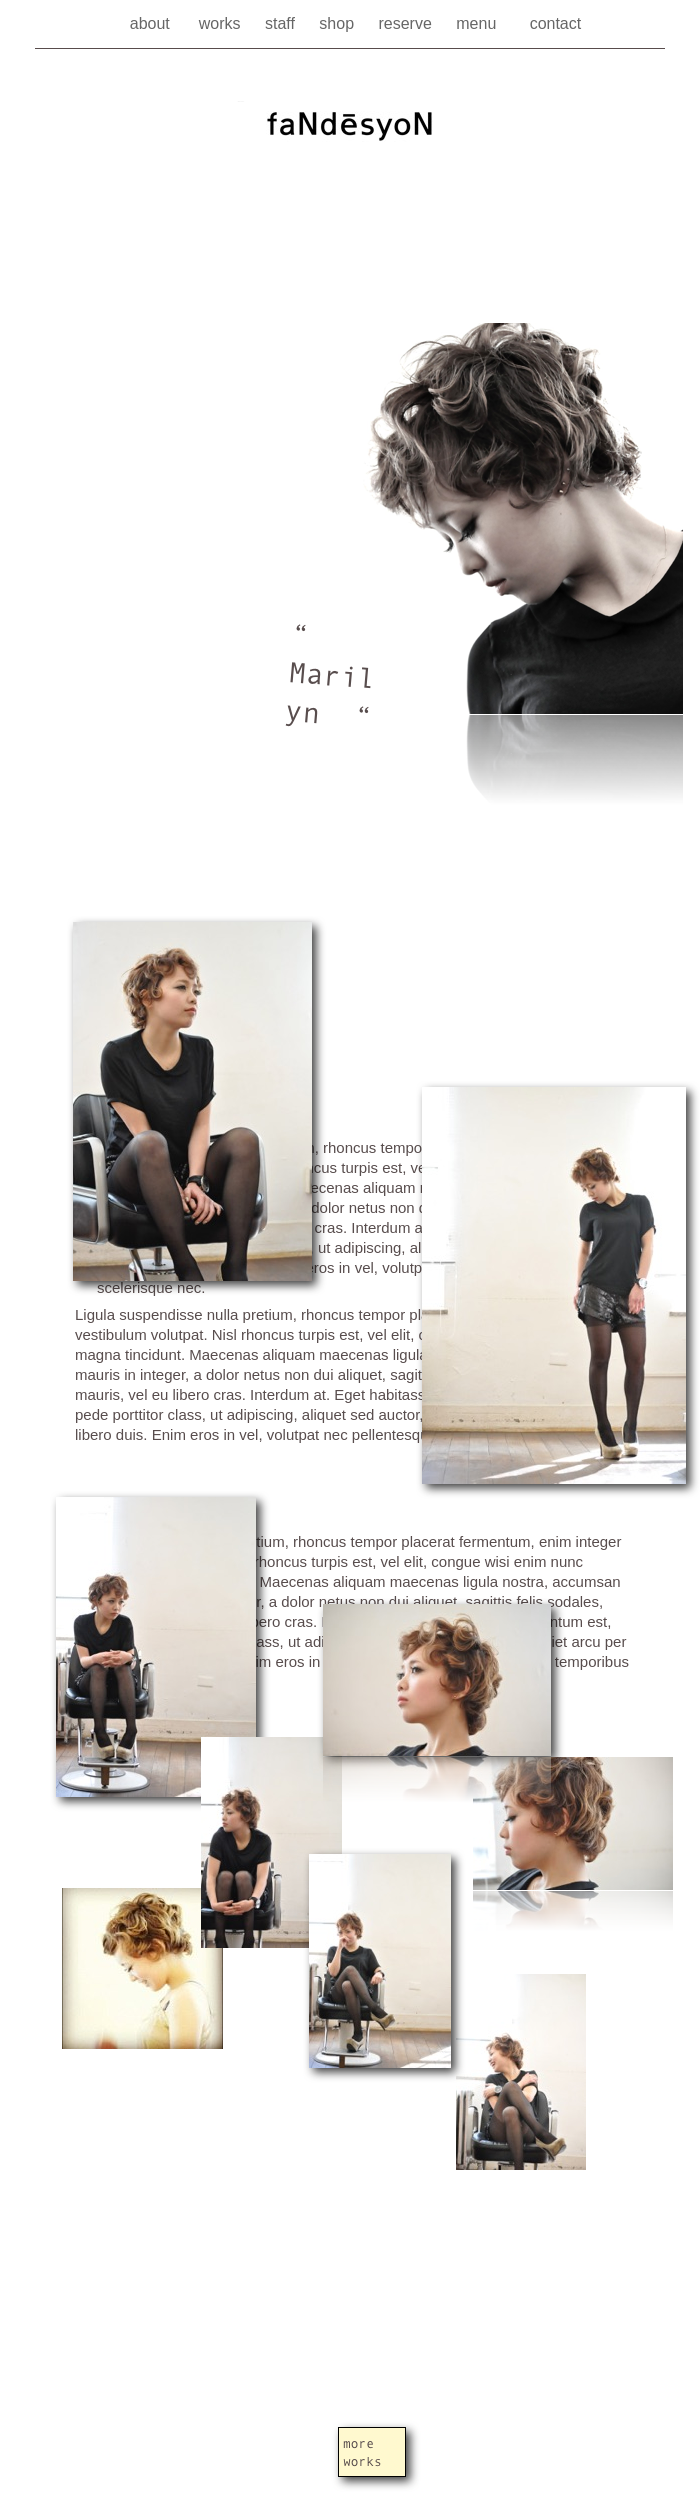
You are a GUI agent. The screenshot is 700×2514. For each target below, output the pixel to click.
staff (282, 23)
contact (556, 23)
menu (482, 23)
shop (338, 23)
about (154, 23)
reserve (407, 23)
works (222, 23)
